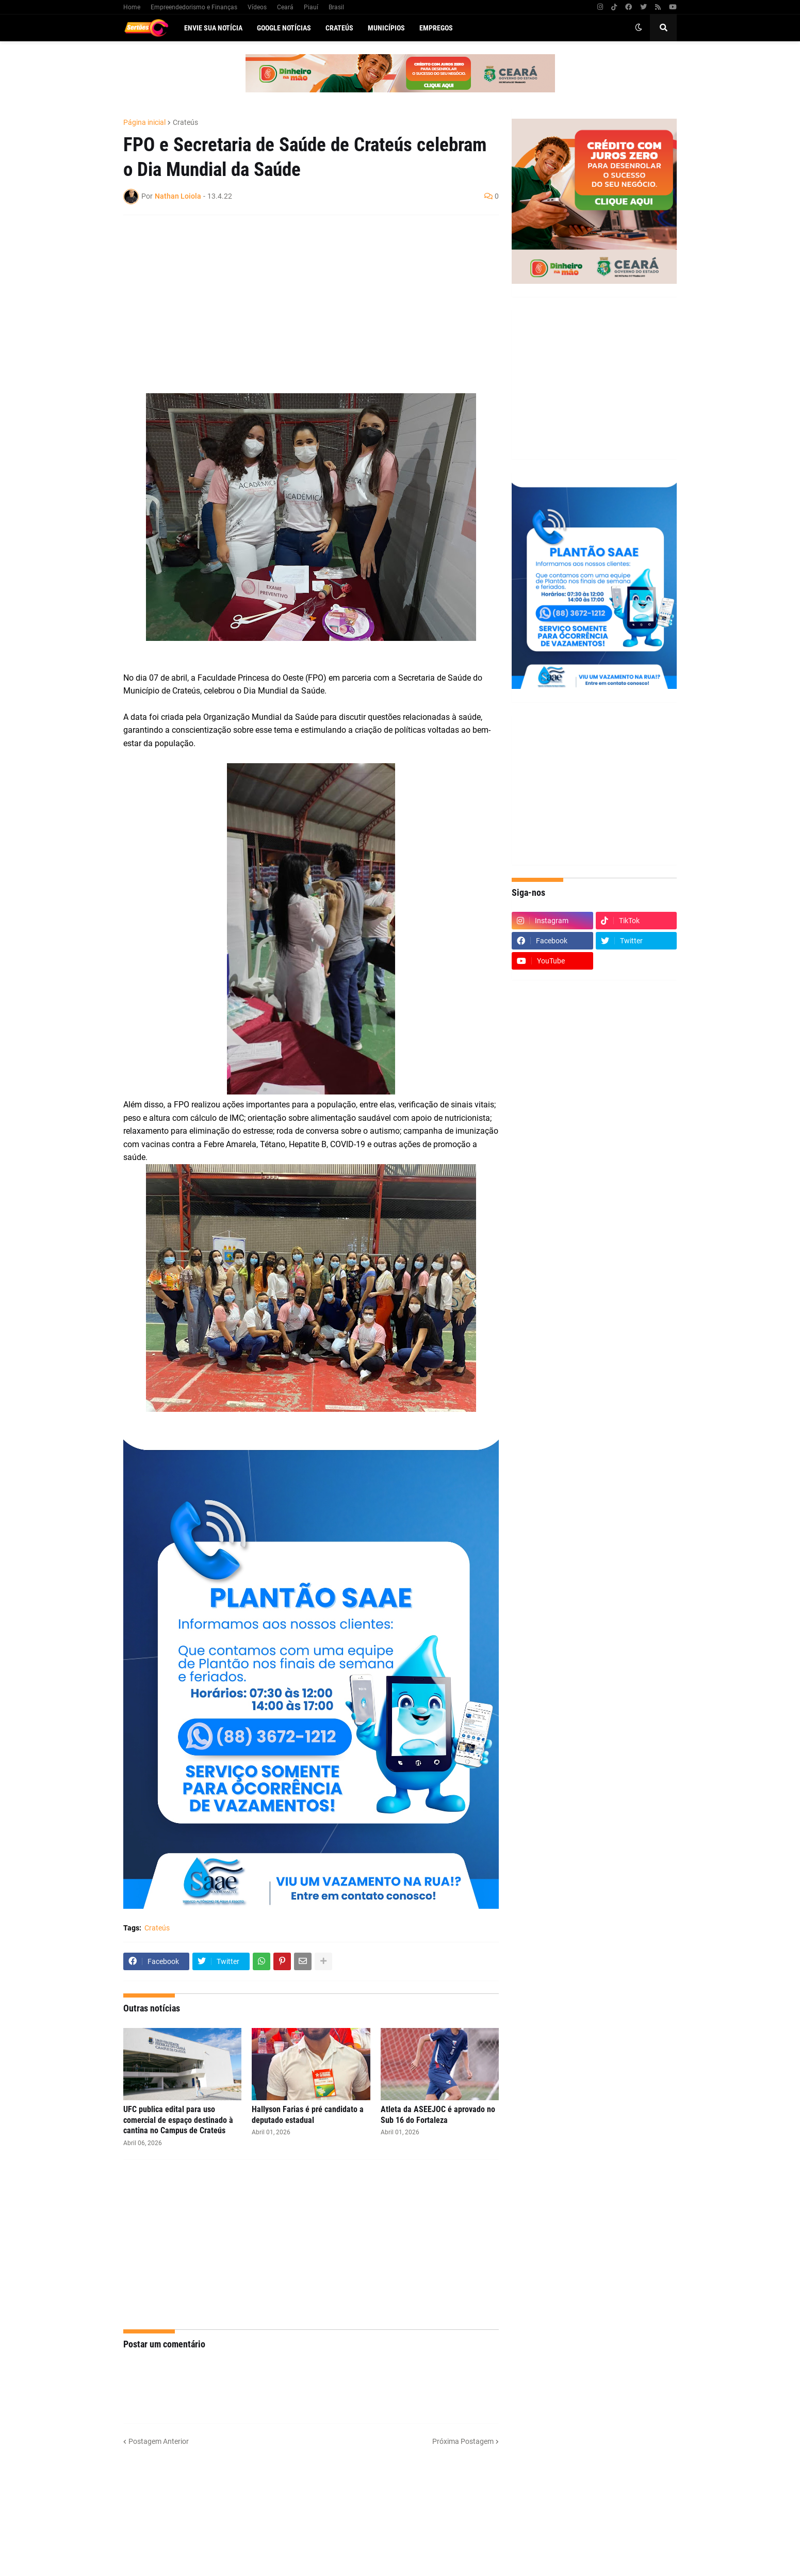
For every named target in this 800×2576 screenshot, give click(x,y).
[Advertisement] (300, 298)
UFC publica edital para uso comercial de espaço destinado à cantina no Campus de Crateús (178, 2120)
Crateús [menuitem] (339, 28)
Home (131, 7)
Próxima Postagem (463, 2441)
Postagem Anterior (158, 2441)
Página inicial (144, 122)
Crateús (185, 122)
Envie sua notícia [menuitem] (213, 28)
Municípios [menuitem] (386, 28)
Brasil (336, 7)
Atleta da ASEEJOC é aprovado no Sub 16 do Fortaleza (438, 2114)
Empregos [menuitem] (436, 28)
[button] (638, 27)
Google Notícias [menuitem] (284, 28)
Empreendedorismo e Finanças (194, 7)
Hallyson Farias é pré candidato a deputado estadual (308, 2114)
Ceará (285, 7)
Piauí (311, 7)
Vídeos (257, 7)
